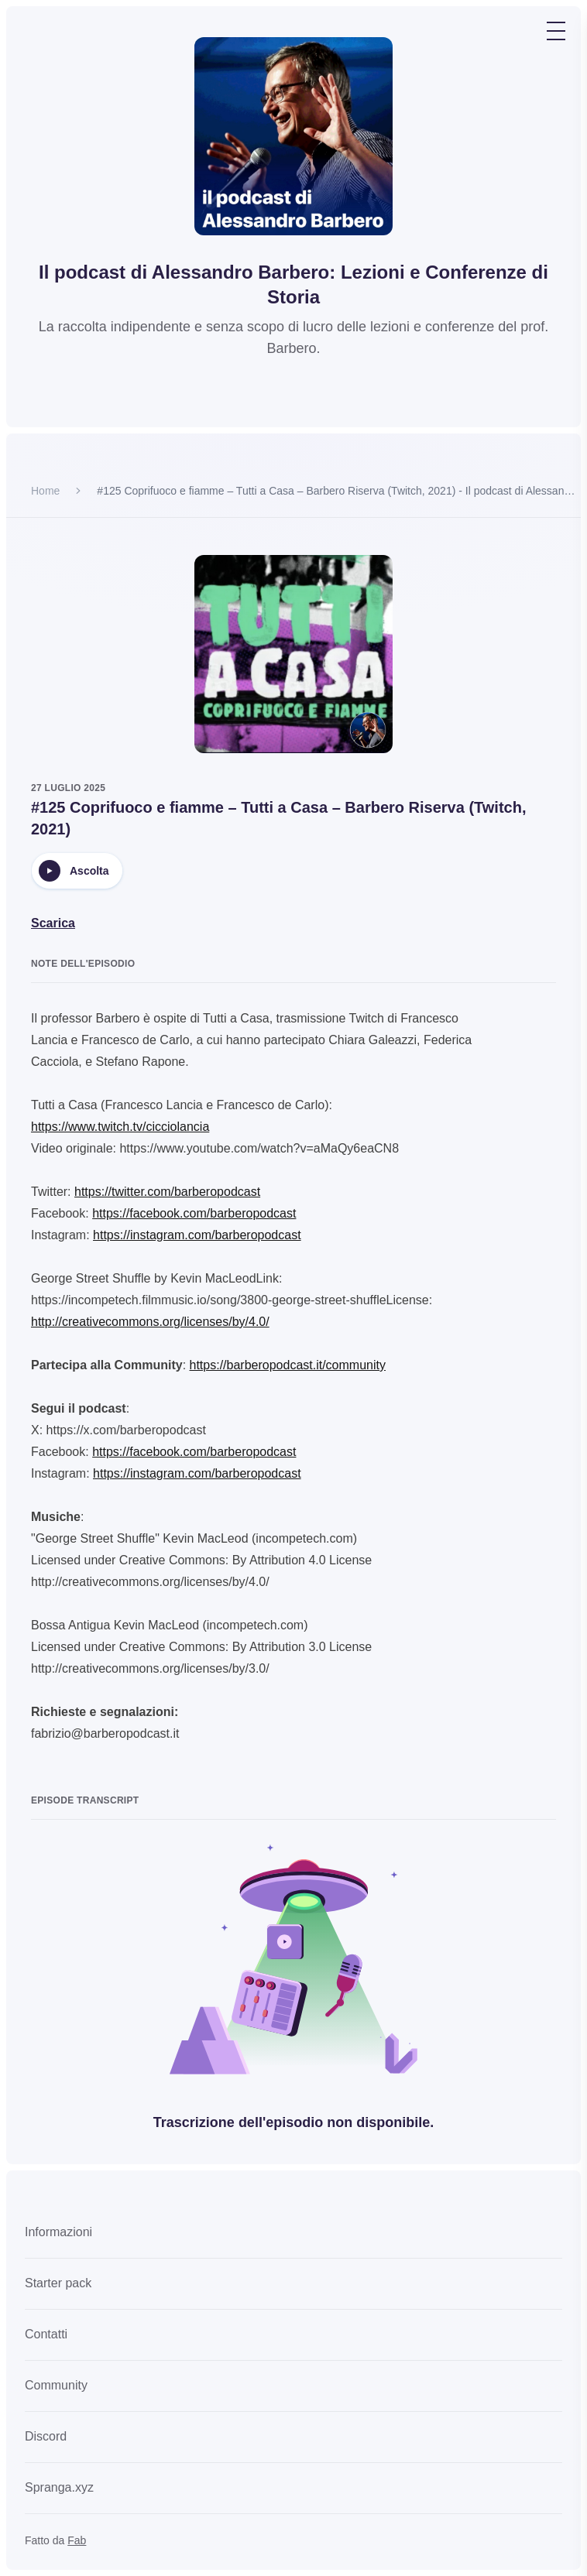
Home (45, 491)
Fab (76, 2540)
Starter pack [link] (58, 2283)
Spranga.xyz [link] (59, 2487)
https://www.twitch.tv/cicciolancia (120, 1126)
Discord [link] (46, 2436)
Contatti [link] (46, 2334)
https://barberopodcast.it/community (288, 1365)
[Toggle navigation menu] (556, 31)
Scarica (53, 923)
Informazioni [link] (58, 2232)
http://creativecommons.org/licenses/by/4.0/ (150, 1321)
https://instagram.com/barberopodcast (197, 1235)
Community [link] (56, 2385)
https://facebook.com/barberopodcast (194, 1213)
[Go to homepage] (293, 136)
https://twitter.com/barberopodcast (167, 1191)
